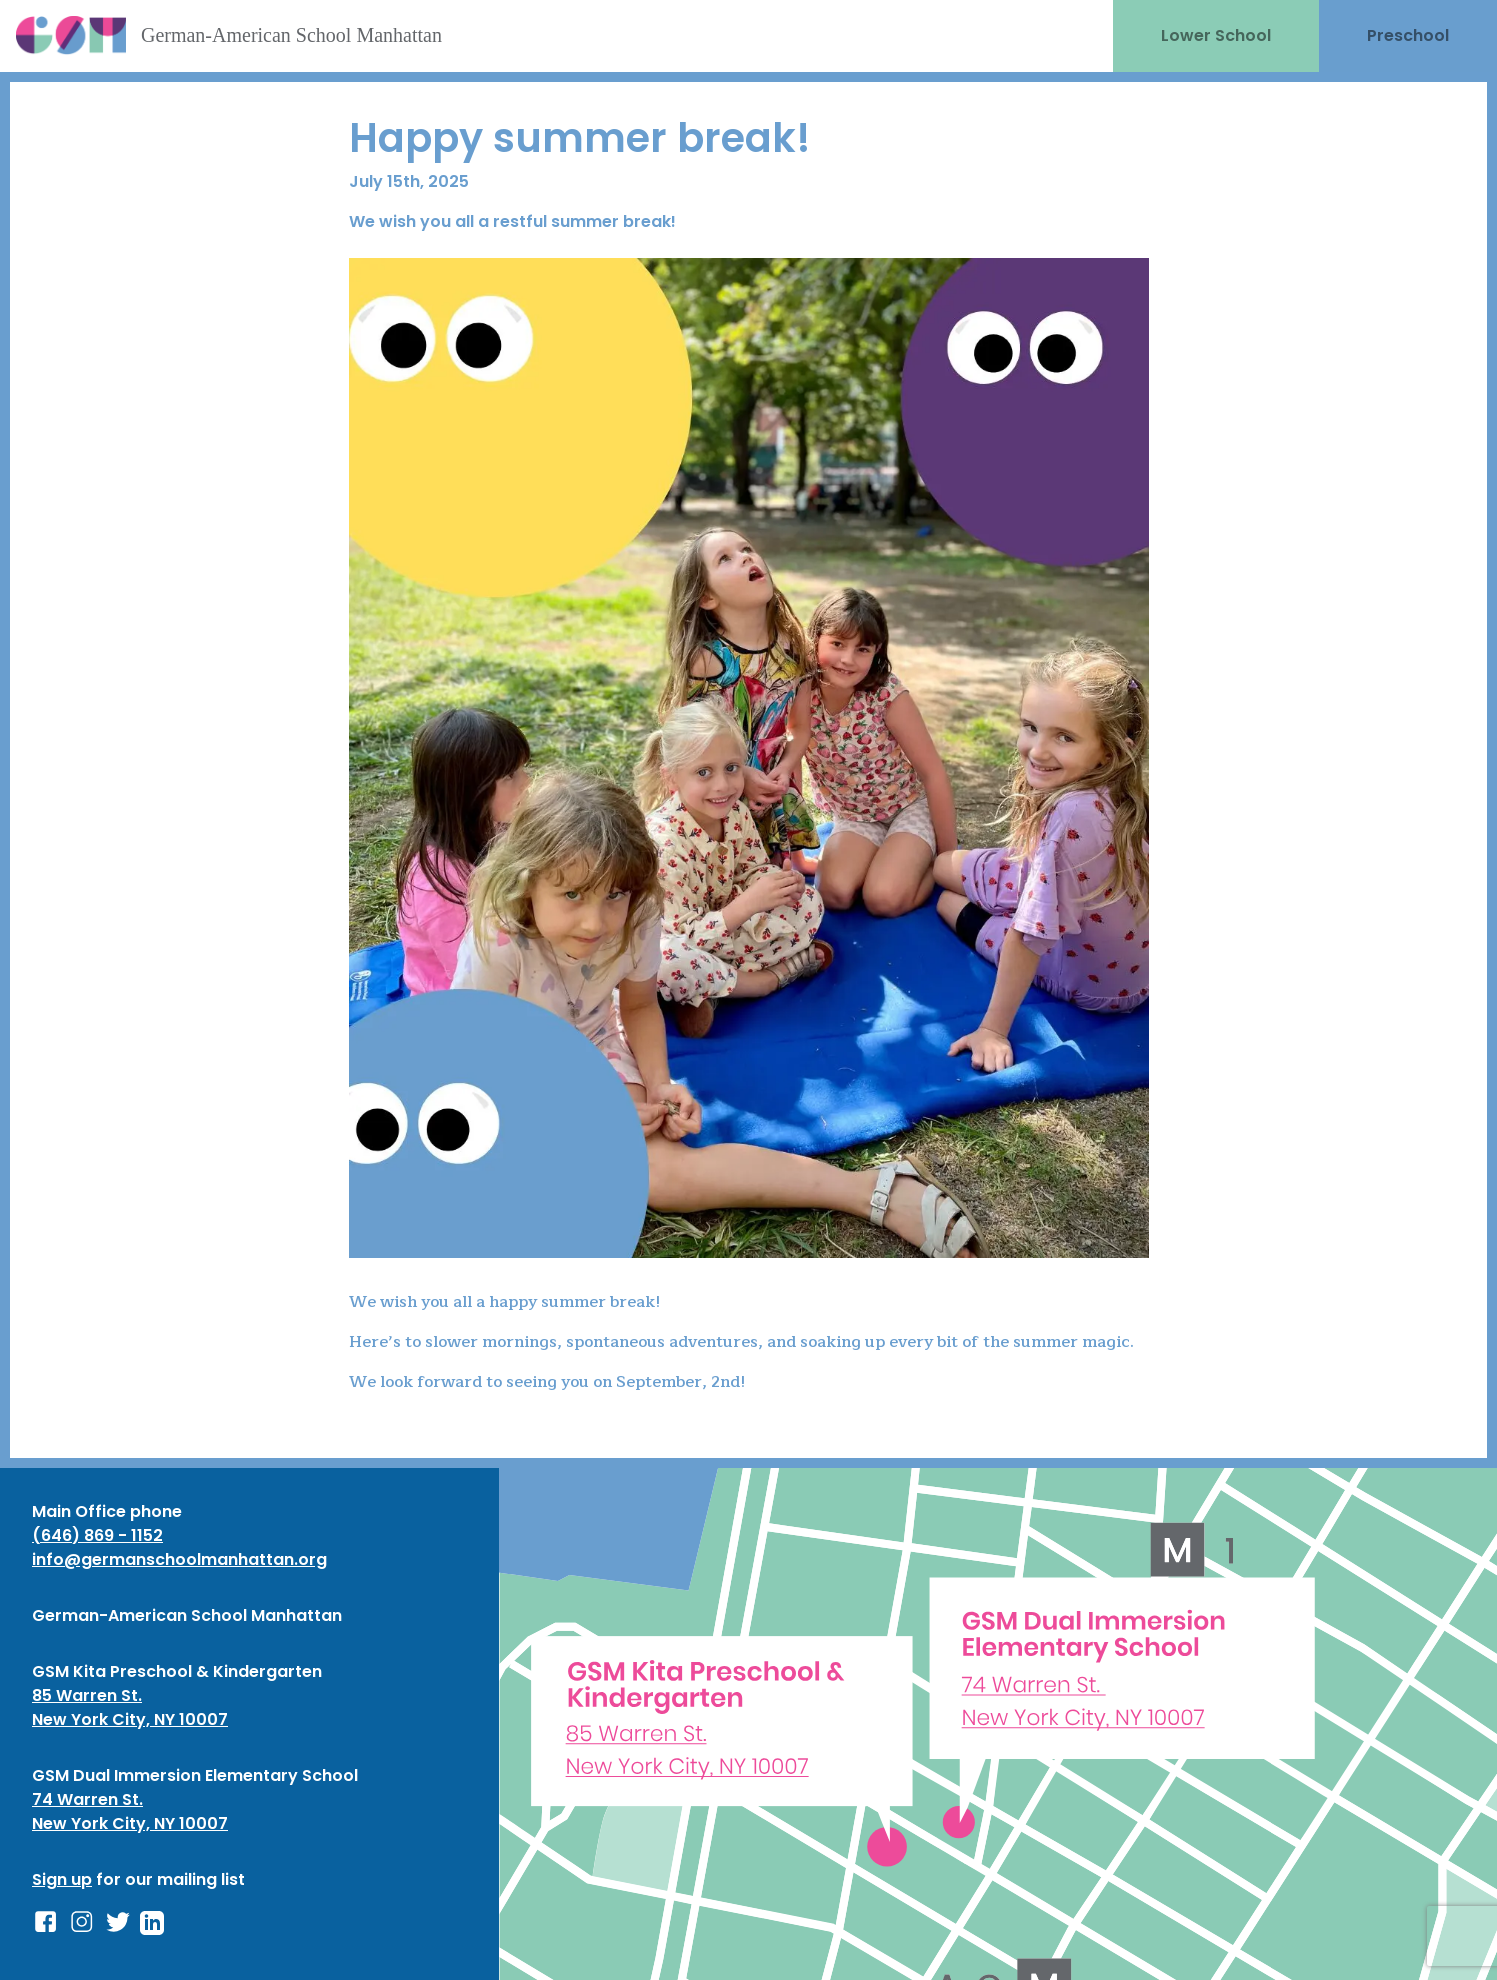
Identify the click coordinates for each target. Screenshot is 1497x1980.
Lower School (1216, 35)
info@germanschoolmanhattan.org (179, 1559)
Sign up (62, 1879)
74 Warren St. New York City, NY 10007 (130, 1811)
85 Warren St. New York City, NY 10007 (130, 1707)
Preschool (1408, 35)
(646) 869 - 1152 (97, 1535)
